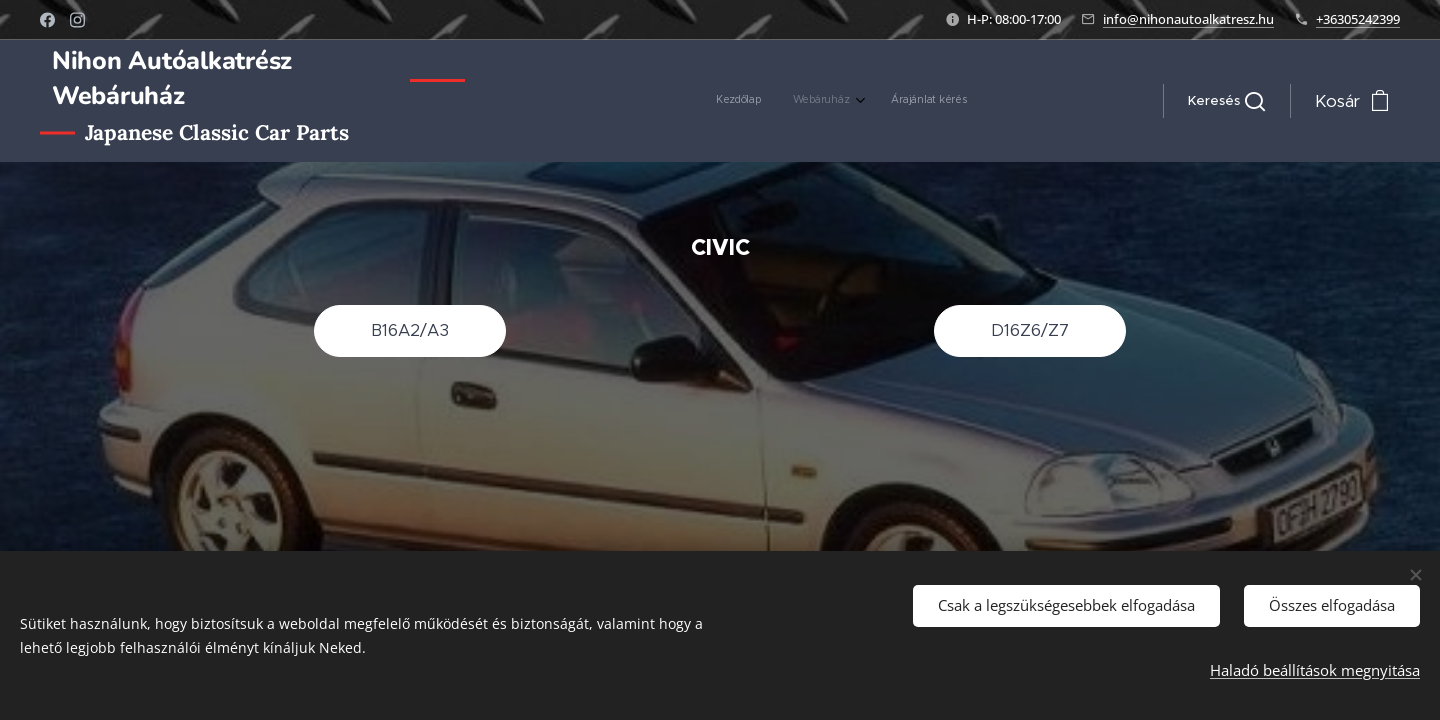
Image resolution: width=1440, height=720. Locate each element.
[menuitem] (898, 101)
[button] (1226, 101)
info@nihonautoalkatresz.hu (1188, 19)
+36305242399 (1358, 19)
